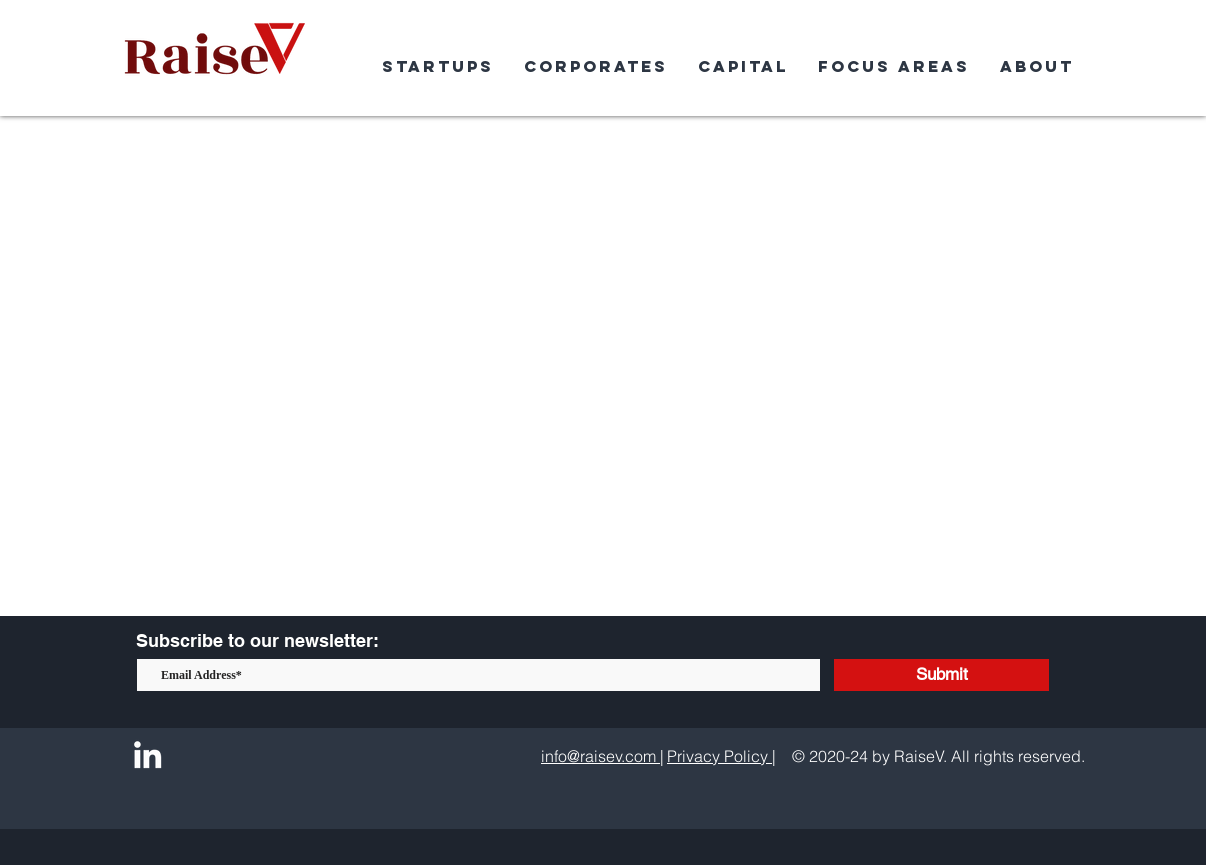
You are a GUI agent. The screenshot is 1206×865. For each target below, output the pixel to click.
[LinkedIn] (147, 754)
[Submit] (941, 675)
